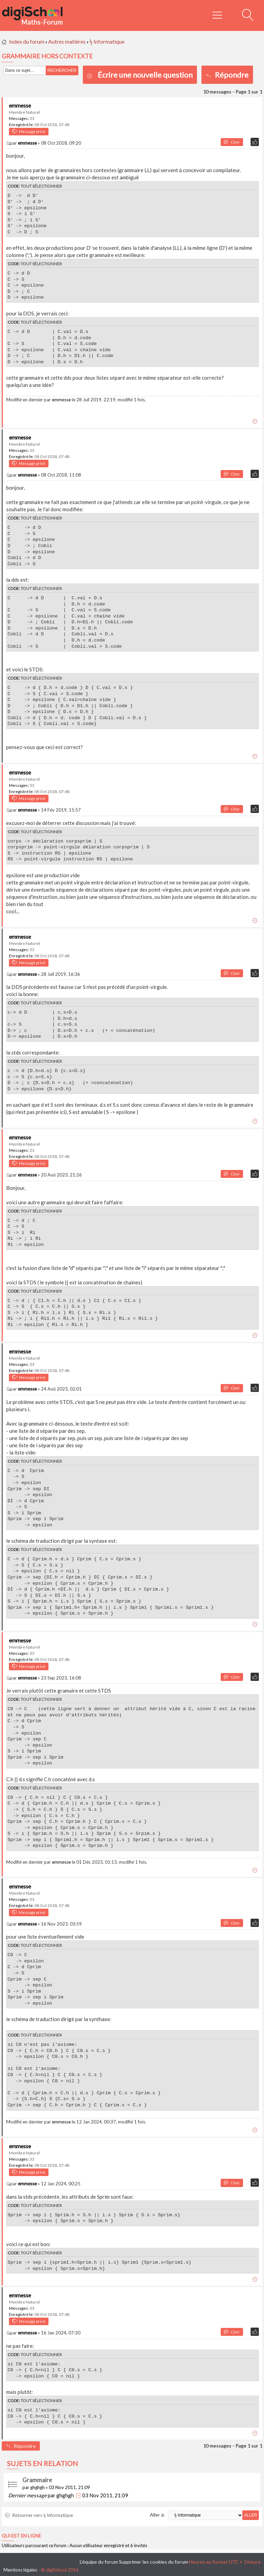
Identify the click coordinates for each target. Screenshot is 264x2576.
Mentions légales (20, 2570)
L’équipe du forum (99, 2562)
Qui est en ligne (21, 2536)
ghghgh (37, 2487)
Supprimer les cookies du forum (153, 2562)
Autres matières (67, 41)
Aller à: (157, 2515)
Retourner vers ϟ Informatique (39, 2515)
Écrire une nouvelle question (145, 74)
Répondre (227, 74)
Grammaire (37, 2480)
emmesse (20, 105)
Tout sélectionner (41, 186)
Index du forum (26, 41)
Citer (232, 142)
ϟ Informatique (106, 41)
